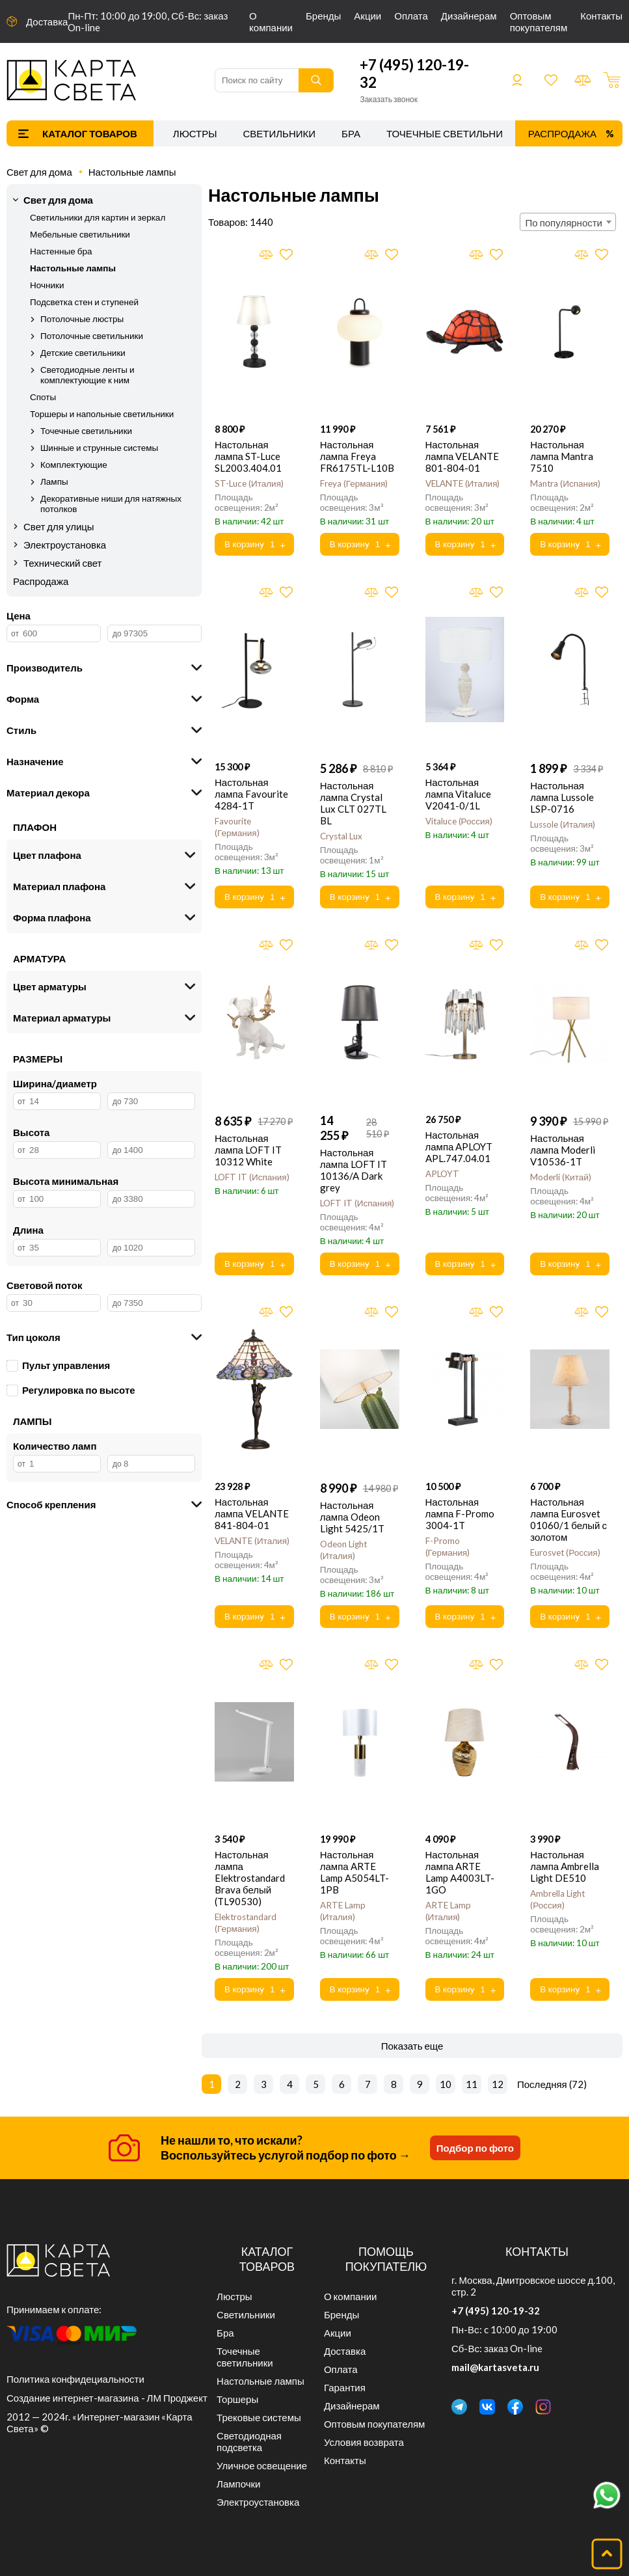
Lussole (562, 824)
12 (497, 2084)
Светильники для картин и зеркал (97, 217)
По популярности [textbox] (564, 222)
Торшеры (237, 2399)
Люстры (195, 133)
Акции (367, 15)
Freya (354, 483)
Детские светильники (83, 352)
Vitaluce (458, 821)
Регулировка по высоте (71, 1390)
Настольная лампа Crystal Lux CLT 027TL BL (353, 803)
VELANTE (462, 483)
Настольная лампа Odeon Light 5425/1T (352, 1516)
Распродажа (562, 133)
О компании (271, 21)
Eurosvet (565, 1552)
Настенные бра (61, 251)
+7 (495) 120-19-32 (495, 2310)
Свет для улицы (58, 526)
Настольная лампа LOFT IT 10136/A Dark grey (353, 1169)
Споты (43, 397)
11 (471, 2084)
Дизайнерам (469, 15)
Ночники (47, 285)
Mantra (565, 483)
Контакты (601, 15)
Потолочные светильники (91, 336)
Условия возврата (364, 2442)
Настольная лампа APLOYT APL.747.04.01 (459, 1146)
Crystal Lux (341, 836)
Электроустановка (64, 544)
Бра (350, 133)
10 (445, 2084)
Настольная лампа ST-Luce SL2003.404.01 (248, 456)
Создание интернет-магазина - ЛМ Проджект (107, 2398)
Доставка (47, 21)
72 (577, 2084)
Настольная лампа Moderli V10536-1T (562, 1149)
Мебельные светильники (80, 234)
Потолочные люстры (82, 319)
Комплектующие (73, 464)
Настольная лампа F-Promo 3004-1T (460, 1513)
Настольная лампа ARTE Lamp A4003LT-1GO (459, 1872)
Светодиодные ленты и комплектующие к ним (87, 374)
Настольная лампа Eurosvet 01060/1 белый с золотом (568, 1519)
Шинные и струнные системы (99, 447)
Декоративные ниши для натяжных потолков (110, 503)
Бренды (323, 15)
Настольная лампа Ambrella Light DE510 (564, 1866)
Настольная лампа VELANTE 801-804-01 (462, 456)
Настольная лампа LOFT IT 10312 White (248, 1149)
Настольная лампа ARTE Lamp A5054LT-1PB (354, 1872)
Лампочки (238, 2483)
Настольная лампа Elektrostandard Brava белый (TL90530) (250, 1878)
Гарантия (345, 2387)
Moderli (560, 1177)
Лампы (54, 481)
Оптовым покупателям (539, 21)
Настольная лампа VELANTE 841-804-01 (252, 1513)
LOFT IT (252, 1177)
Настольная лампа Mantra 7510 (561, 456)
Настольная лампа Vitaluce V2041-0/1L (458, 793)
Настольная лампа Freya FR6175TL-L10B (357, 456)
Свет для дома (39, 172)
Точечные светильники (451, 133)
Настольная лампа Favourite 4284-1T (251, 793)
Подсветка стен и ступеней (84, 302)
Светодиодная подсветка (249, 2441)
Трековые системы (259, 2417)
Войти (517, 80)
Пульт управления (58, 1365)
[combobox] (568, 222)
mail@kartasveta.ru (495, 2367)
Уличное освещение (262, 2465)
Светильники (279, 133)
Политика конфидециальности (75, 2379)
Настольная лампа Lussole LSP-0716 (562, 797)
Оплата (411, 15)
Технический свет (62, 563)
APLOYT (442, 1174)
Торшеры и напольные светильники (102, 414)
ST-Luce (249, 483)
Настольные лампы (132, 172)
